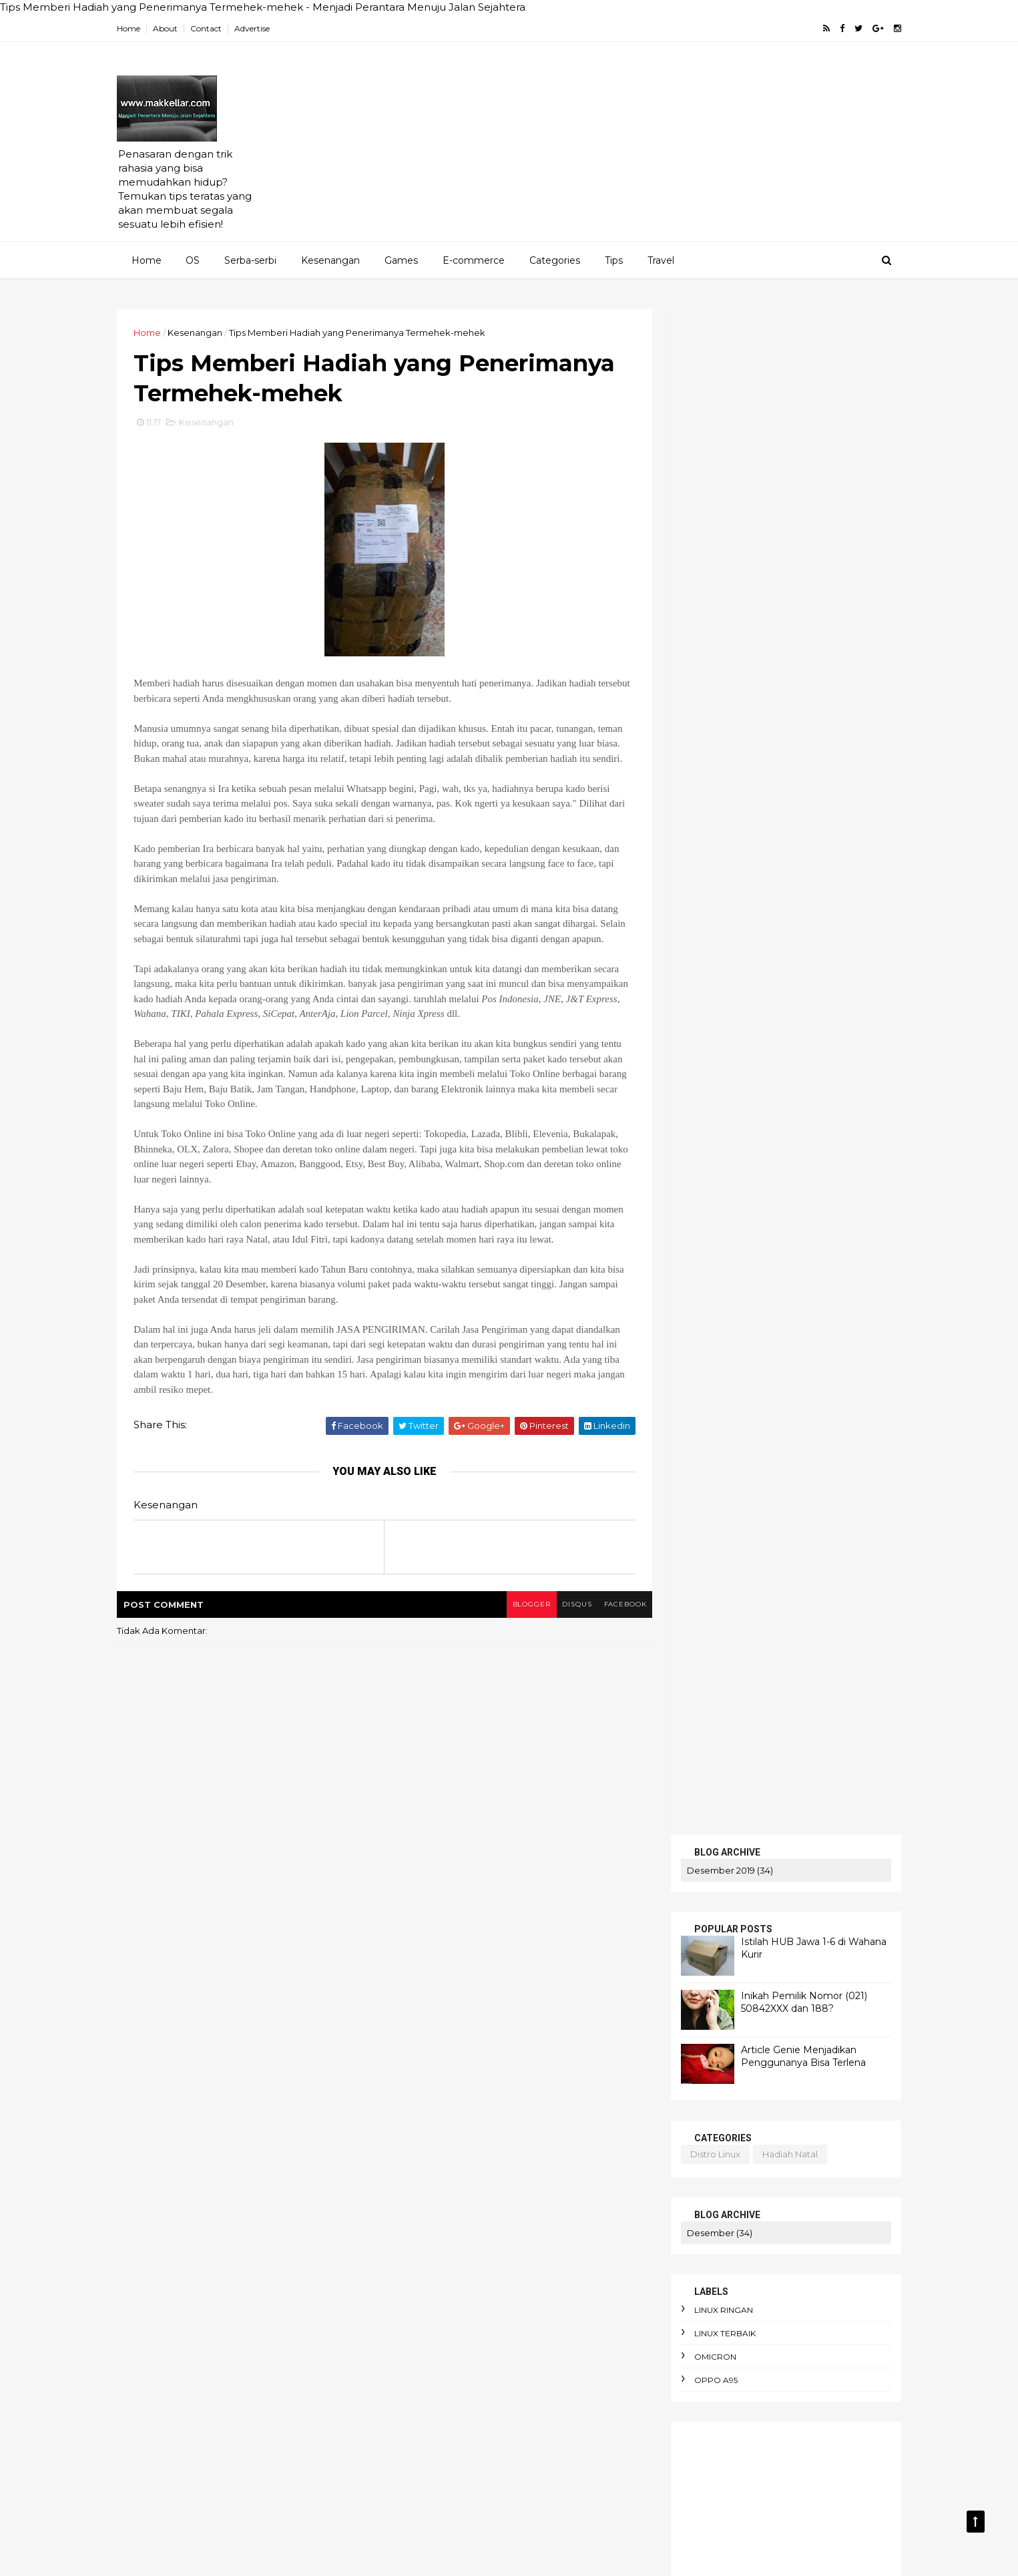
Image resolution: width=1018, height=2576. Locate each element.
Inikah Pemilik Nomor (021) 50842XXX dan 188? (789, 476)
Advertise (267, 28)
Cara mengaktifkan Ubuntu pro (463, 2086)
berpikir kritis (425, 2339)
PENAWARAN (701, 1520)
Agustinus (565, 1993)
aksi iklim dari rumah (549, 2108)
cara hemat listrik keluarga (457, 2409)
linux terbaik (710, 808)
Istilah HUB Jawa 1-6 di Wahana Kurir (751, 1119)
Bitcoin (580, 2039)
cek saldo (704, 1366)
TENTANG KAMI (706, 1578)
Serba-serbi (250, 260)
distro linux (701, 627)
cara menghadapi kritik (447, 2455)
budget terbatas (527, 2363)
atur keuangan (505, 2224)
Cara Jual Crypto (432, 2062)
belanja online (528, 2293)
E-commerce (473, 260)
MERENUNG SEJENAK (723, 1563)
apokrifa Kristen (574, 2178)
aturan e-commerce (441, 2247)
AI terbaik (502, 1993)
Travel (660, 260)
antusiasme (422, 2178)
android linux (698, 1438)
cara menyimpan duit (443, 2478)
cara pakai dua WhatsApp (453, 2502)
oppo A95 (701, 854)
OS (192, 260)
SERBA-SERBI (701, 1534)
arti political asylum (517, 2201)
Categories (554, 260)
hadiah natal (775, 627)
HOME (683, 1505)
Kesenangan (329, 260)
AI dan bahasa (428, 1993)
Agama (412, 1947)
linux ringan (709, 784)
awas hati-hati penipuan (450, 2271)
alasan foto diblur (436, 2132)
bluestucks (706, 1342)
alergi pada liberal (537, 2132)
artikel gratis (713, 1319)
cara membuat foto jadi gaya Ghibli (475, 2432)
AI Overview (574, 1970)
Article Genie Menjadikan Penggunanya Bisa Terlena (788, 530)
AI (582, 1947)
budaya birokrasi (433, 2363)
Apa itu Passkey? (433, 2039)
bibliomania (501, 2339)
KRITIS (683, 1548)
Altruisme (417, 2016)
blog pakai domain (781, 1438)
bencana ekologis (436, 2317)
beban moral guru (436, 2293)
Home (144, 28)
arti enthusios (425, 2201)
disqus (558, 1653)
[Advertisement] (643, 147)
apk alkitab (493, 2178)
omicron (701, 831)
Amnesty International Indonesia (528, 2016)
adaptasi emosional (439, 2108)
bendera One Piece (540, 2317)
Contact (221, 28)
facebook (607, 1653)
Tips (613, 260)
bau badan (549, 2271)
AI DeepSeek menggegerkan (461, 1970)
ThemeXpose (201, 2556)
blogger (510, 1653)
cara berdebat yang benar (455, 2386)
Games (400, 260)
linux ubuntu (784, 1452)
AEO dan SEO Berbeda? (503, 1947)
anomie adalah (510, 2155)
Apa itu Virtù (517, 2039)
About (180, 28)
